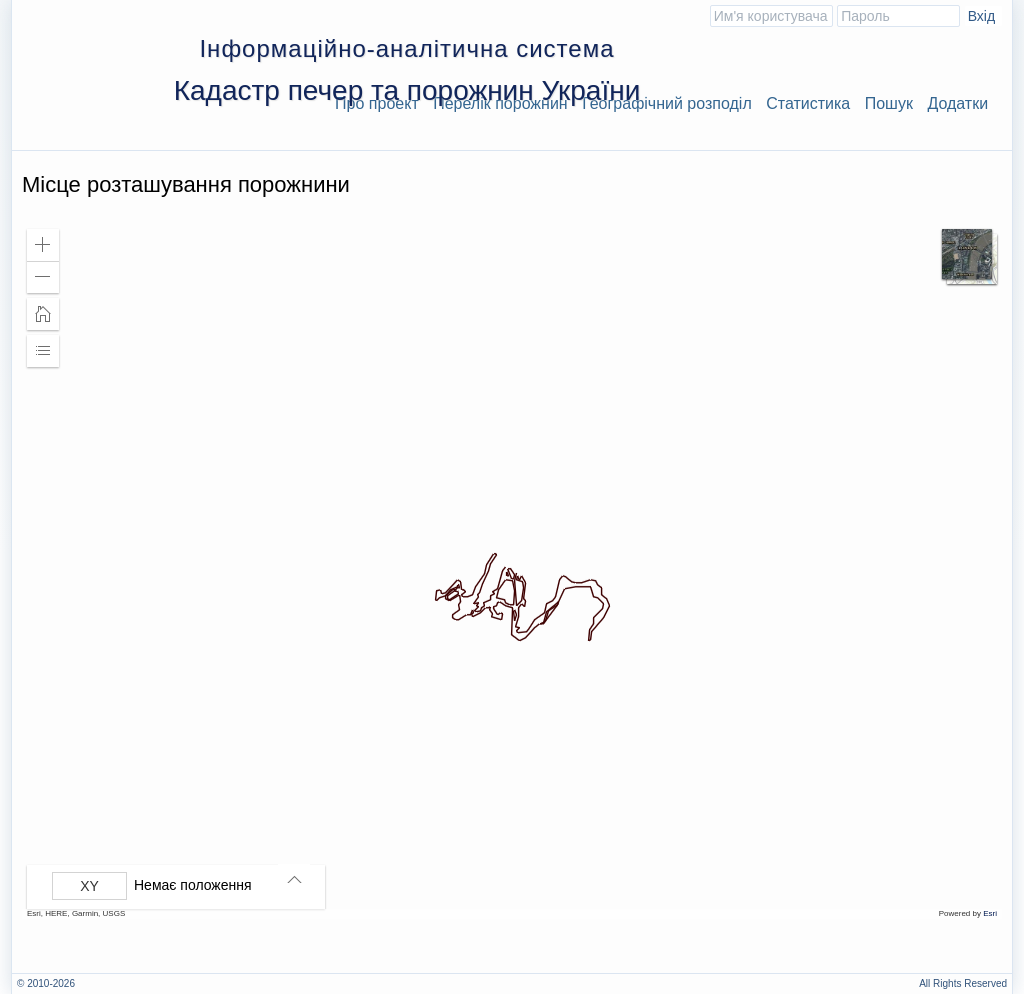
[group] (181, 886)
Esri (990, 913)
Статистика (808, 103)
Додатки (957, 103)
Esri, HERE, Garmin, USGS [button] (76, 913)
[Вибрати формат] (89, 886)
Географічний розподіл (667, 103)
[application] (512, 569)
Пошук (889, 103)
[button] (43, 245)
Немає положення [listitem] (193, 885)
